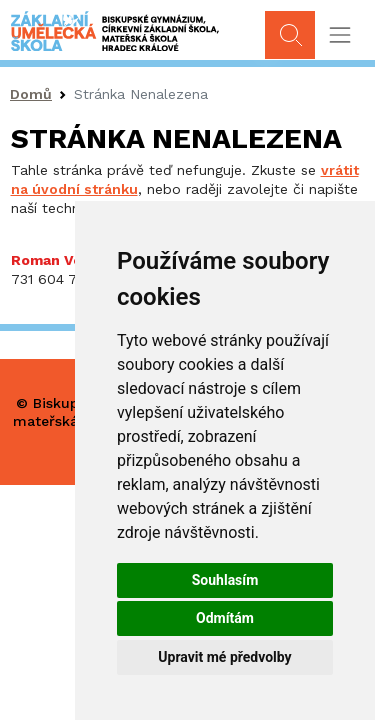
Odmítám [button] (225, 618)
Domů (31, 94)
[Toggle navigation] (339, 35)
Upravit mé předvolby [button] (224, 657)
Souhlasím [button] (225, 580)
